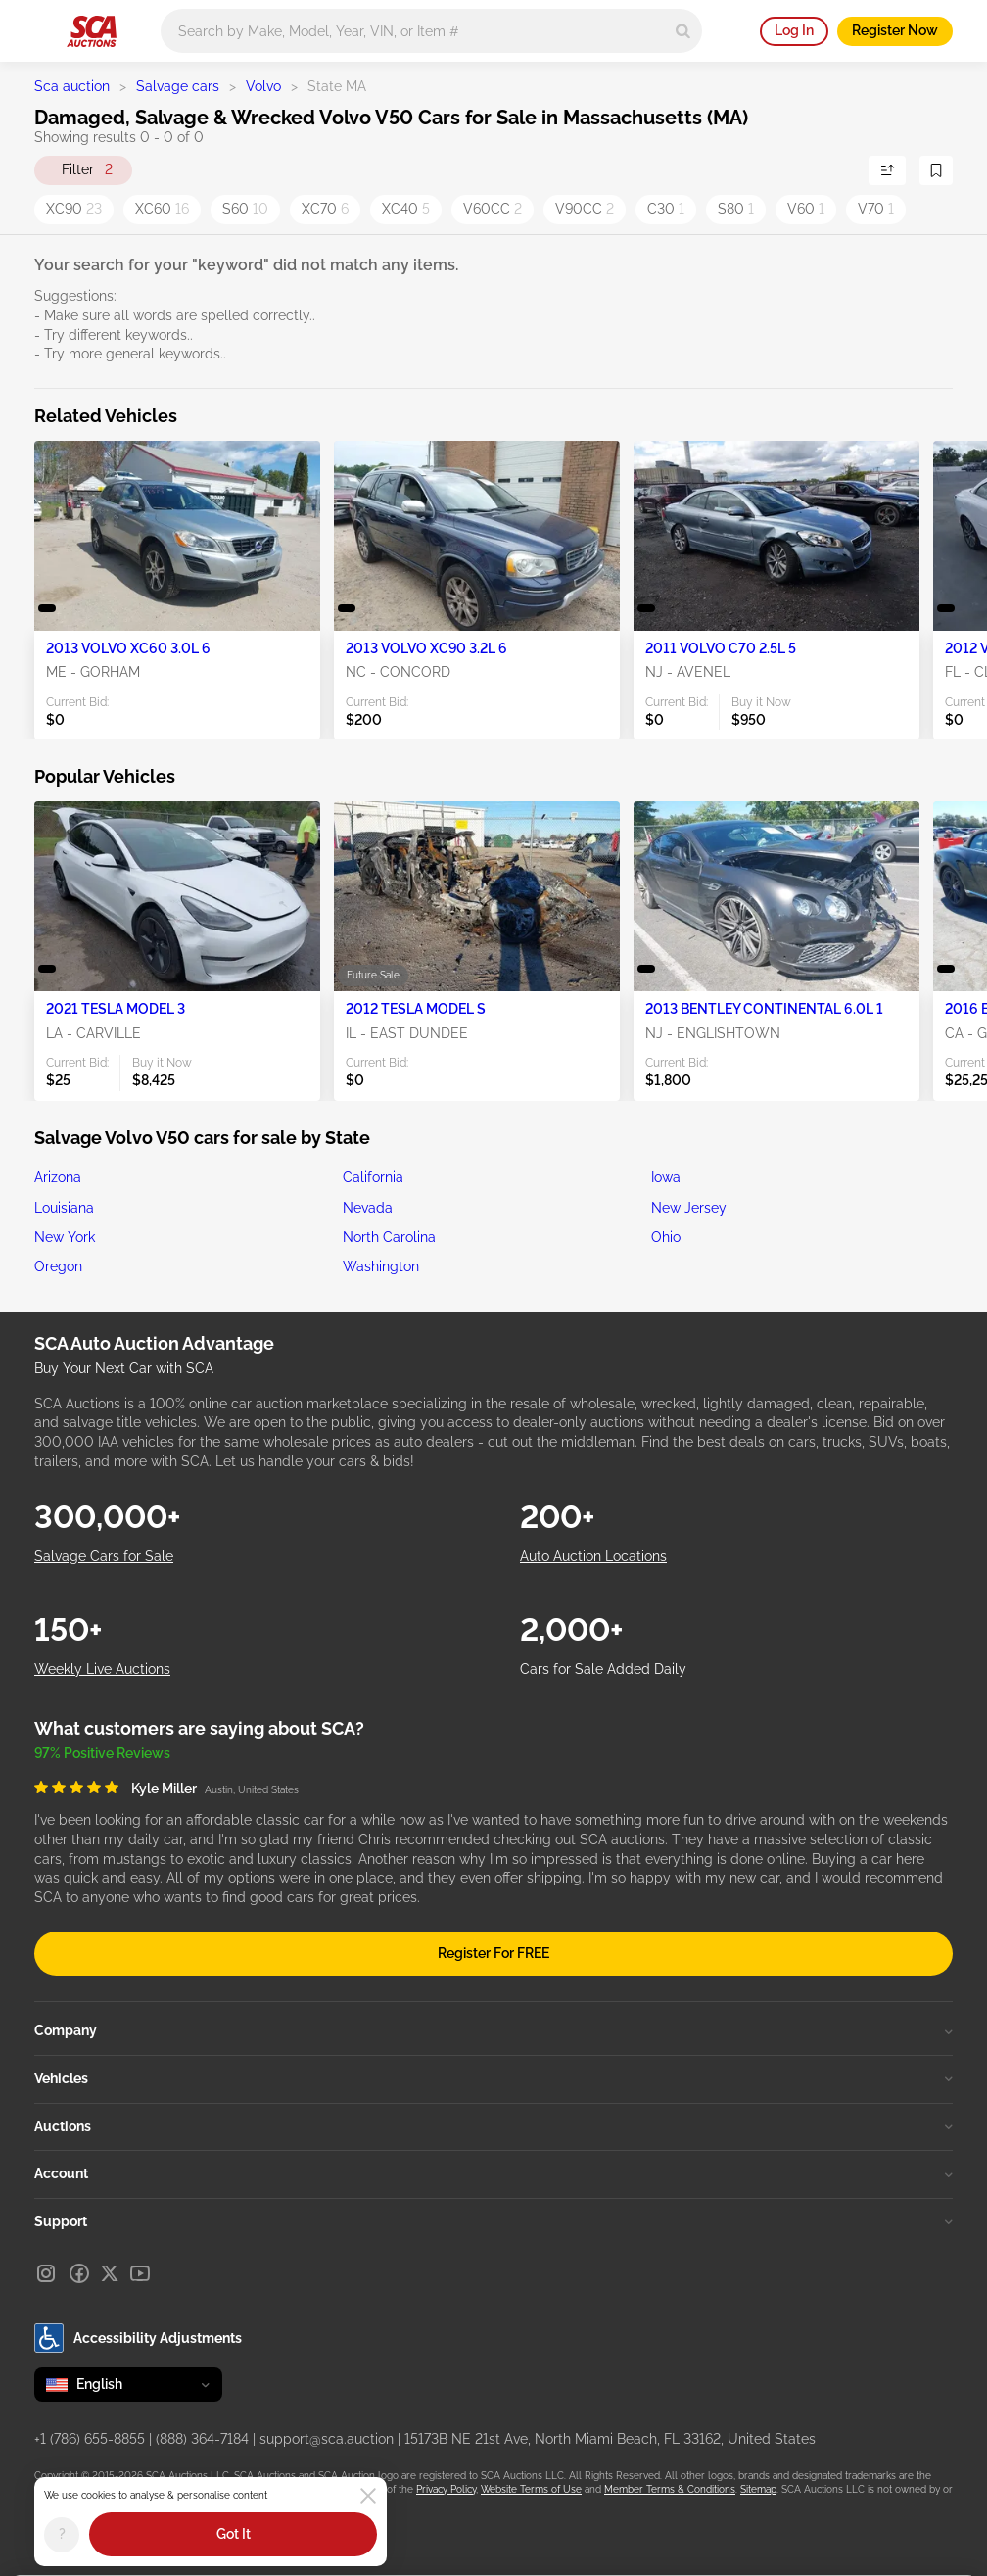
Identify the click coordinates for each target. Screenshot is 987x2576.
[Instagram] (46, 2273)
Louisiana (64, 1208)
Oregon (58, 1266)
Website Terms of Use (531, 2489)
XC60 (162, 208)
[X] (109, 2273)
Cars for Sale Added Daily (603, 1669)
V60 (805, 208)
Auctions (493, 2126)
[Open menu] (44, 27)
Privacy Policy (446, 2489)
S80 (736, 208)
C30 (665, 208)
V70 (876, 208)
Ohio (666, 1237)
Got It (233, 2534)
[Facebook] (79, 2273)
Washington (381, 1266)
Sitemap (758, 2489)
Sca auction (72, 86)
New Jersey (689, 1208)
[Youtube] (140, 2273)
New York (64, 1237)
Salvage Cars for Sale (103, 1556)
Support (493, 2221)
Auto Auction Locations (593, 1556)
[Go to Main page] (91, 31)
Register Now (895, 30)
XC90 (74, 208)
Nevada (368, 1208)
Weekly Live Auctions (102, 1669)
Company (493, 2030)
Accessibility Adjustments (138, 2338)
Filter (87, 170)
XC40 (406, 208)
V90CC (584, 208)
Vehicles (493, 2078)
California (373, 1177)
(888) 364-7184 (202, 2439)
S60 (245, 208)
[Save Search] (936, 170)
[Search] (683, 31)
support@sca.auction (326, 2439)
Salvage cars (177, 86)
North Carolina (389, 1237)
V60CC (492, 208)
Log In (794, 30)
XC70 (325, 208)
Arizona (57, 1177)
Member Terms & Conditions (669, 2489)
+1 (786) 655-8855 (89, 2439)
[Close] (368, 2495)
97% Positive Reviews (102, 1753)
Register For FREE (493, 1953)
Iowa (666, 1177)
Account (493, 2173)
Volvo (263, 86)
